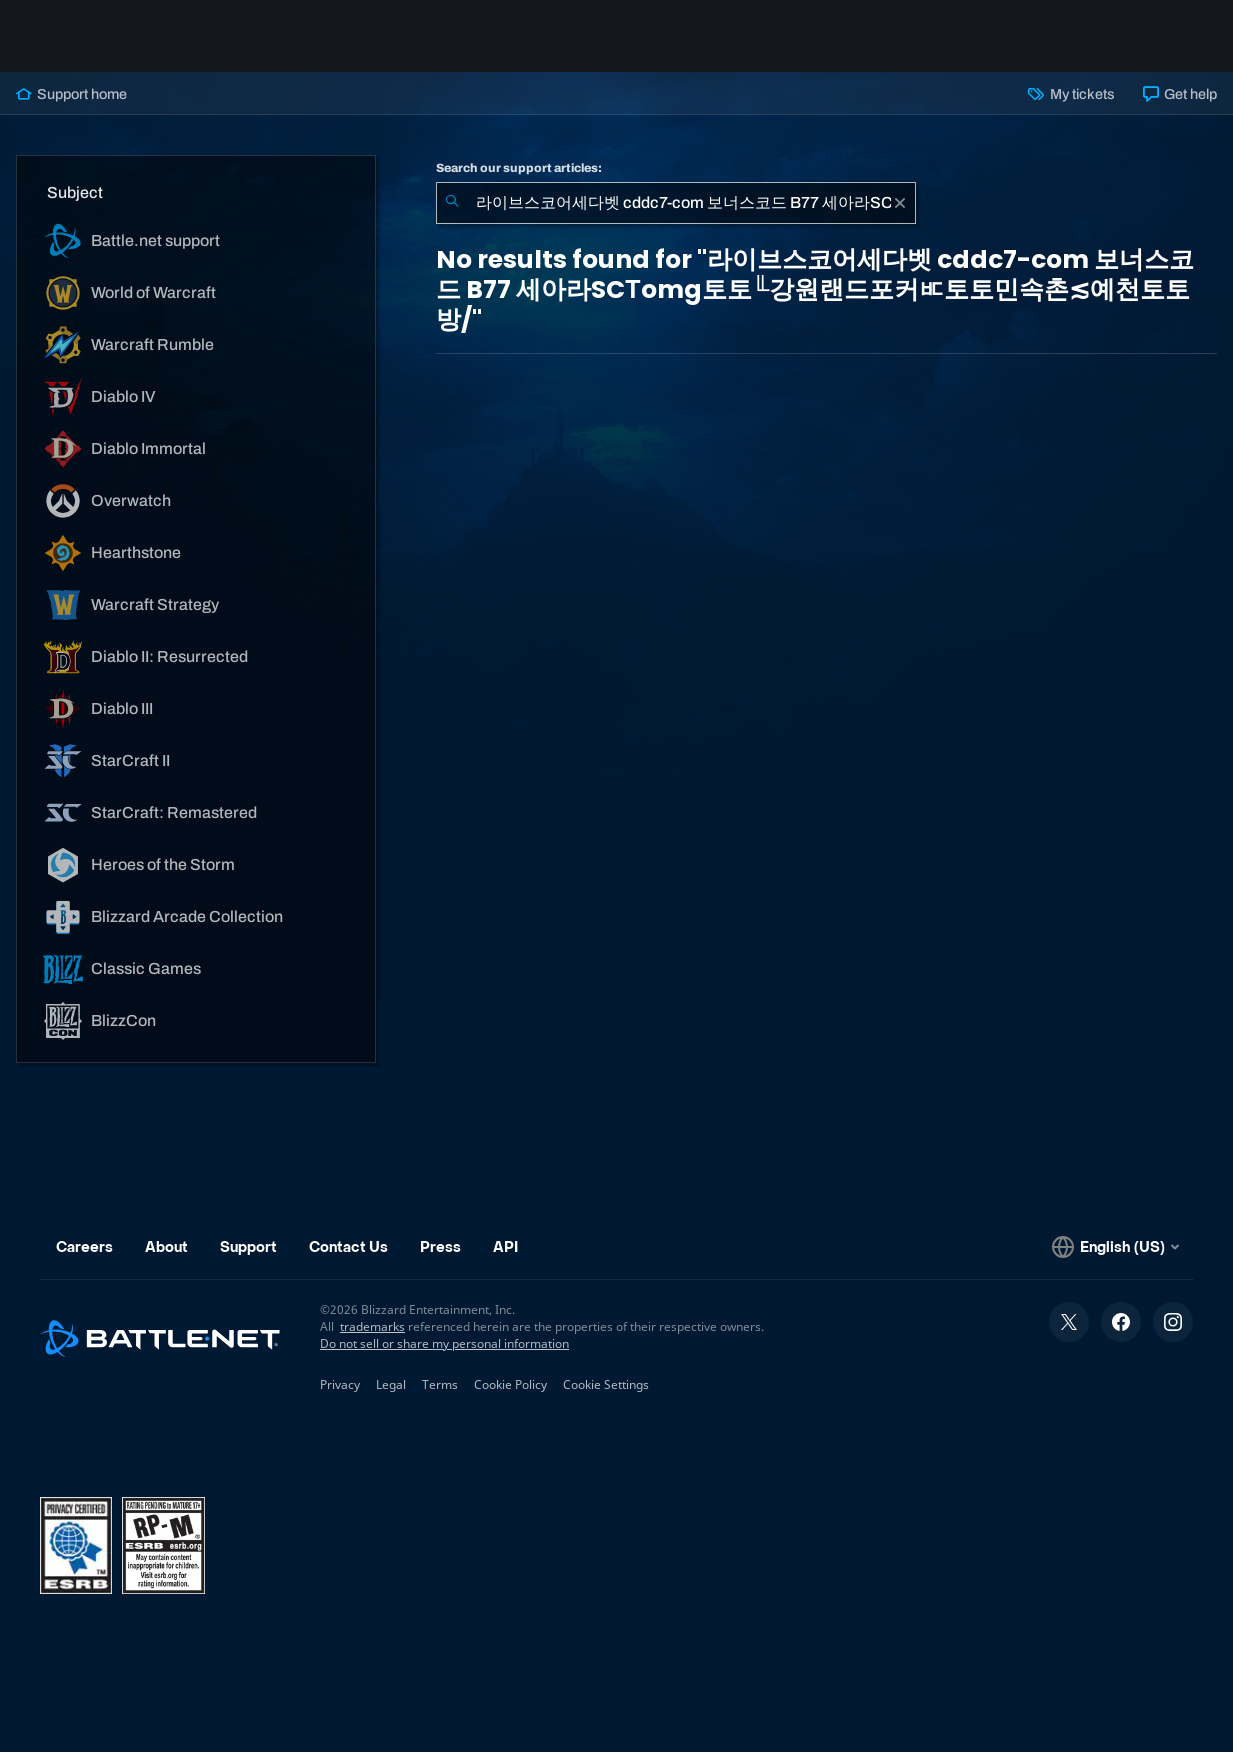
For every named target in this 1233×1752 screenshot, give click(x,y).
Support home (71, 94)
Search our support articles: (519, 168)
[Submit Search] (452, 203)
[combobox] (676, 203)
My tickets (1071, 94)
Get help (1180, 94)
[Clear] (900, 203)
